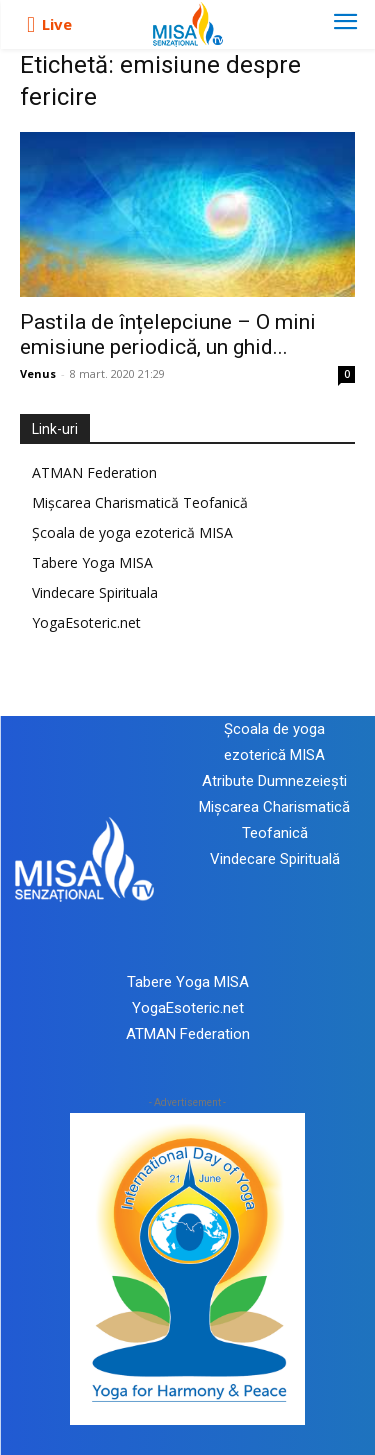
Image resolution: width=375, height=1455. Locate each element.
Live (57, 24)
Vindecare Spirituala (95, 592)
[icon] (31, 25)
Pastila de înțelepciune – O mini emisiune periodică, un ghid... (168, 334)
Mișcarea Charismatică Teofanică (140, 502)
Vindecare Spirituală (275, 859)
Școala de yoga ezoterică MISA (132, 532)
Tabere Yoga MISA (92, 562)
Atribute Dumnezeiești (274, 781)
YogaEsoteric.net (86, 622)
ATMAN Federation (94, 472)
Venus (38, 373)
